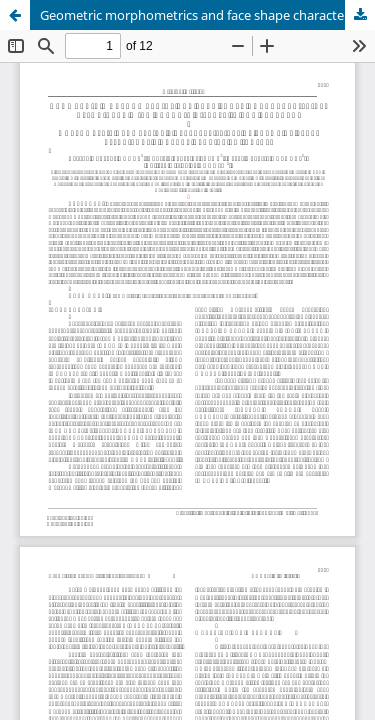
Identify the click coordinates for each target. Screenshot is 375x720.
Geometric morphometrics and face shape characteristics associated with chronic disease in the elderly (207, 15)
